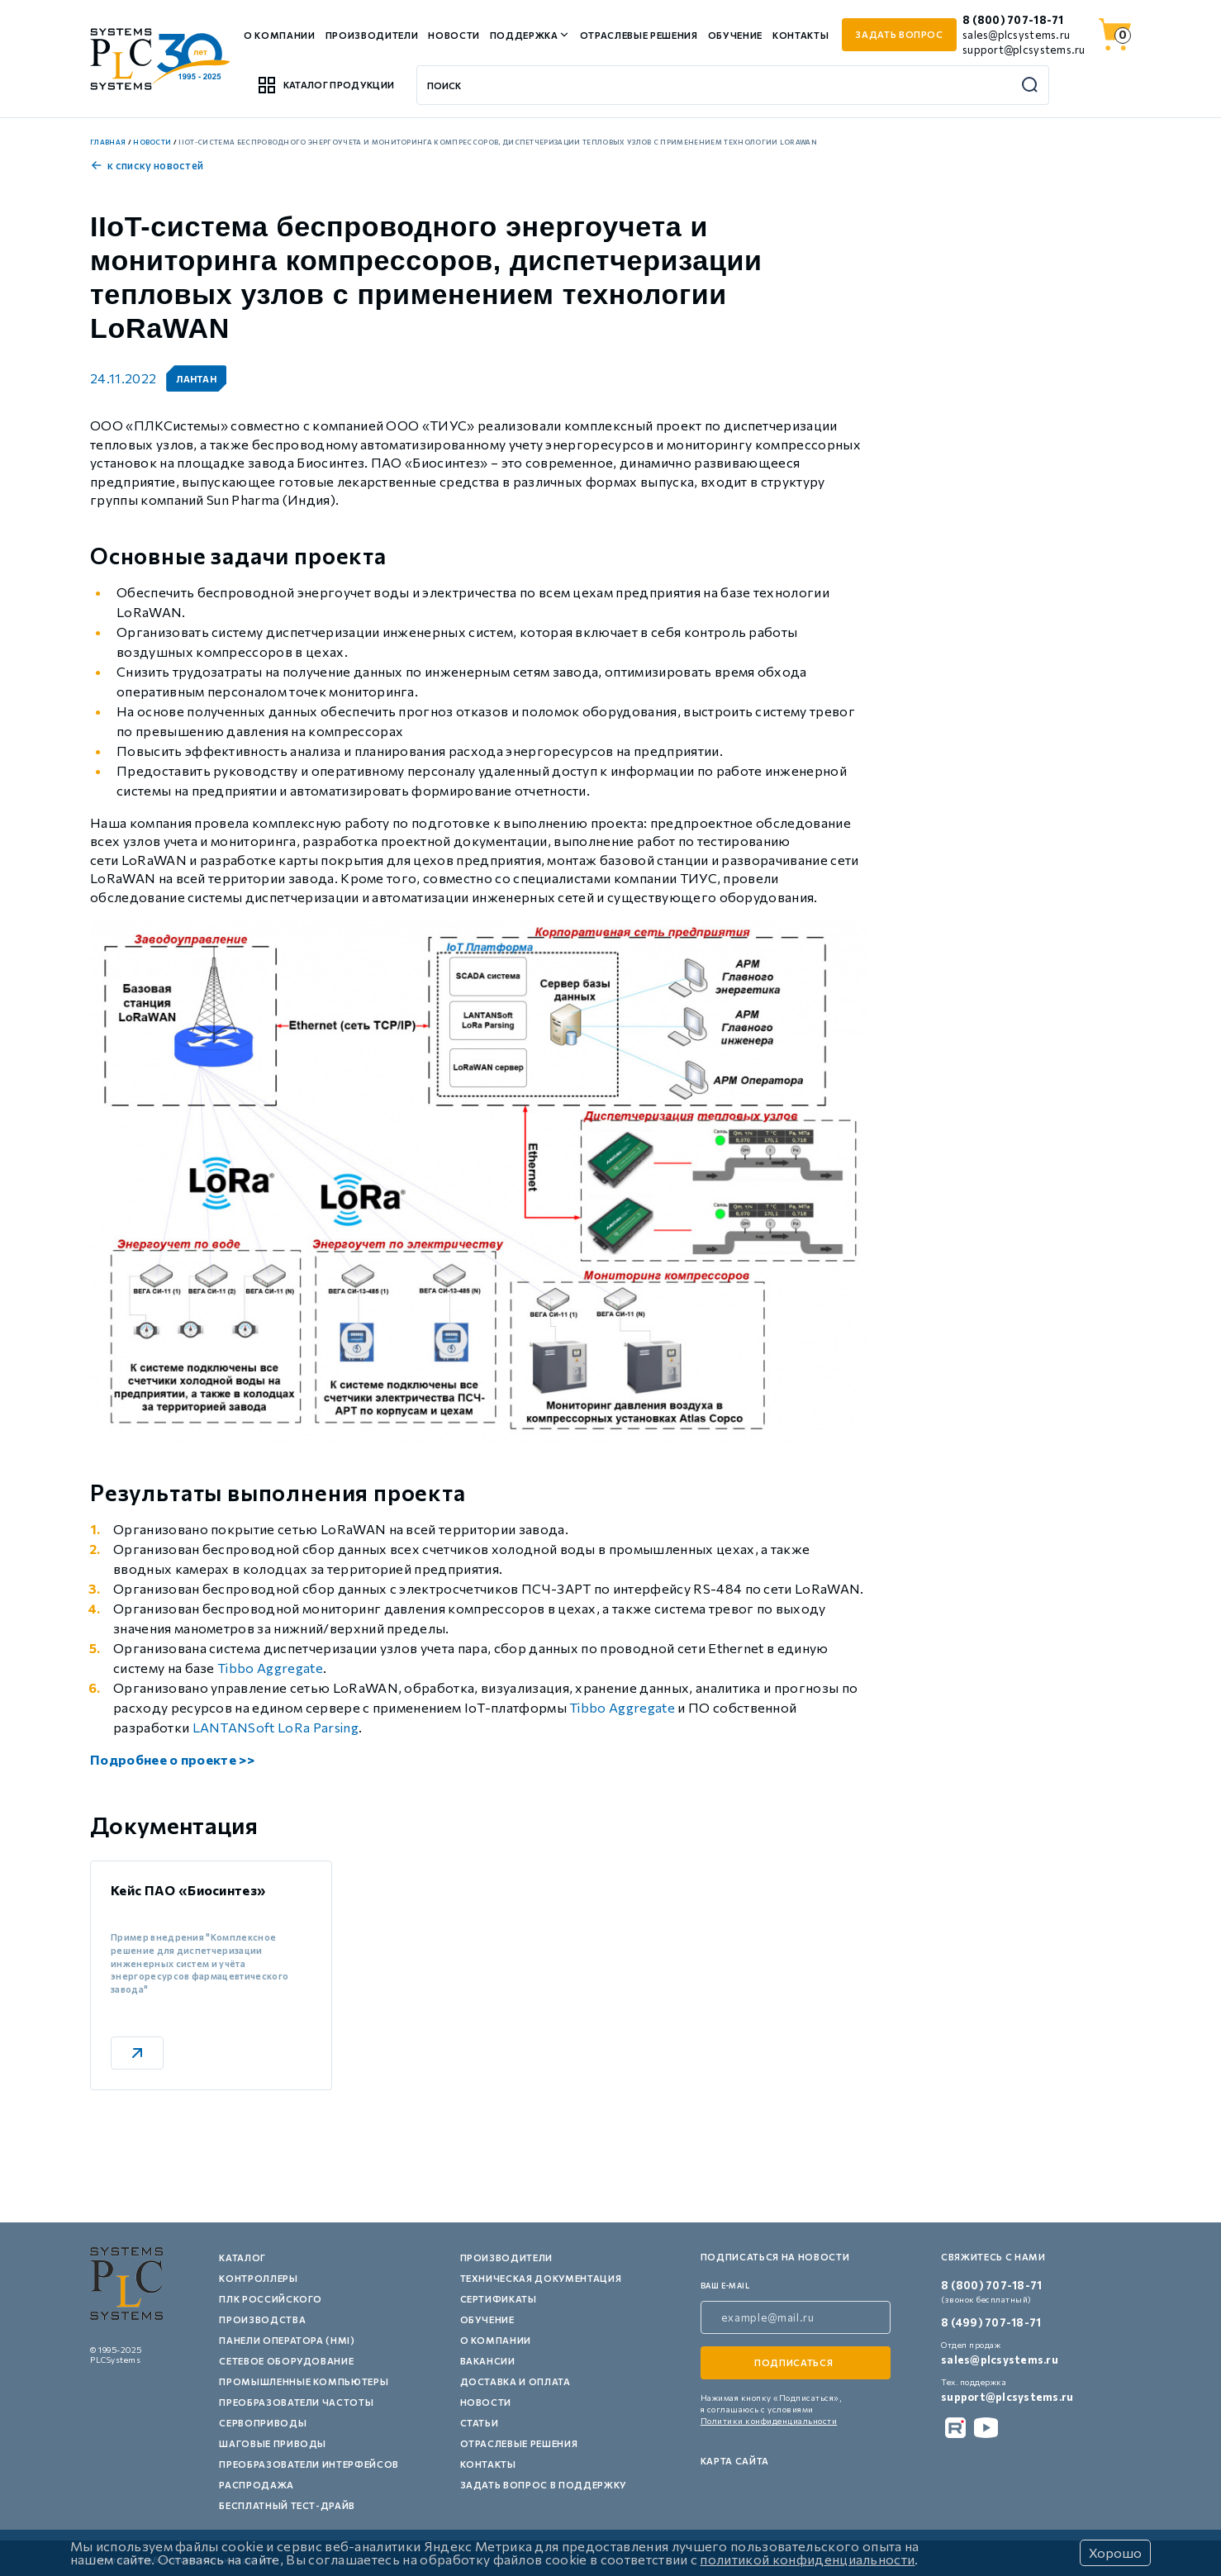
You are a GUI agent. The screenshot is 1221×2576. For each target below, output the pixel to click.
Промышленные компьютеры (303, 2381)
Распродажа (256, 2484)
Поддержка (524, 35)
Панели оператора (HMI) (287, 2340)
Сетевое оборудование (286, 2360)
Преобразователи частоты (296, 2402)
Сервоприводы (262, 2422)
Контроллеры (258, 2278)
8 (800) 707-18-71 (1012, 19)
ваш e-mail (725, 2285)
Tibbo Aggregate (270, 1667)
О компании (280, 35)
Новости (454, 35)
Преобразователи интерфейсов (309, 2464)
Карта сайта (735, 2460)
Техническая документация (541, 2278)
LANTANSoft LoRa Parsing (275, 1727)
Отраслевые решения (639, 35)
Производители (372, 35)
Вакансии (487, 2360)
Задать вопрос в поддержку (544, 2484)
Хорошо (1115, 2552)
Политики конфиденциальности (769, 2421)
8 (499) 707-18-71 (991, 2322)
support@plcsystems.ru (1023, 49)
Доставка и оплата (515, 2381)
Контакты (800, 35)
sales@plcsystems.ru (1016, 34)
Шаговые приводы (272, 2443)
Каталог (242, 2257)
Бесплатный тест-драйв (287, 2505)
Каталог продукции (325, 85)
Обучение (735, 35)
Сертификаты (498, 2298)
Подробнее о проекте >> (172, 1759)
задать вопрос (899, 34)
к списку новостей (146, 165)
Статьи (479, 2422)
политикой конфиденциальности (807, 2559)
